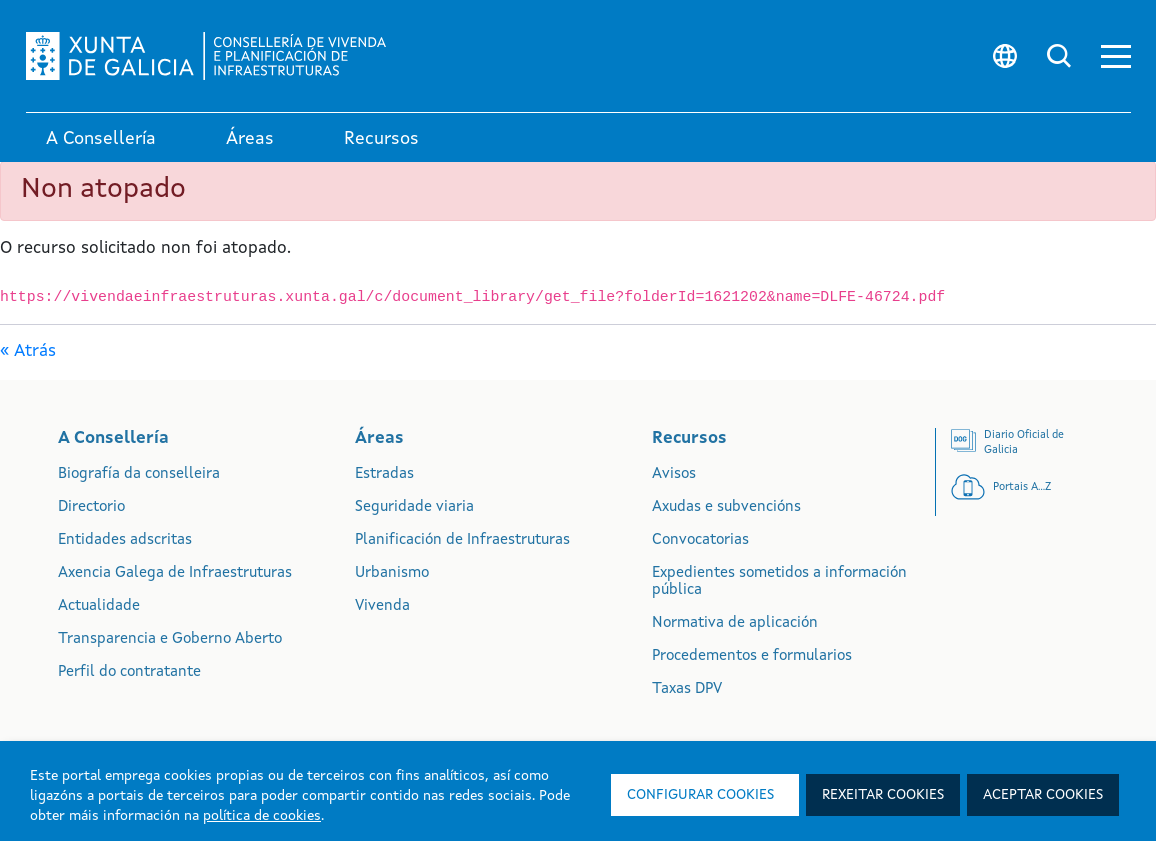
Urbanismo (392, 573)
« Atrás (28, 351)
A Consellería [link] (101, 139)
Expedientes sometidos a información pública (779, 582)
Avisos (674, 474)
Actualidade (99, 606)
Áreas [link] (250, 139)
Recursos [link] (381, 139)
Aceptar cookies (1043, 795)
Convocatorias (700, 540)
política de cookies (262, 816)
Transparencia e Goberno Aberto (170, 639)
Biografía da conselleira (139, 474)
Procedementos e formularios (752, 656)
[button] (1116, 56)
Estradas (384, 474)
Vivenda (382, 606)
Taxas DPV (687, 689)
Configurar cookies (700, 795)
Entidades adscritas (125, 540)
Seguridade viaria (414, 507)
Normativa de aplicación (735, 623)
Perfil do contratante (129, 672)
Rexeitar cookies (883, 795)
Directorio (91, 507)
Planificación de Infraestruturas (462, 540)
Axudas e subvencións (726, 507)
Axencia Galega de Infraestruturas (175, 573)
